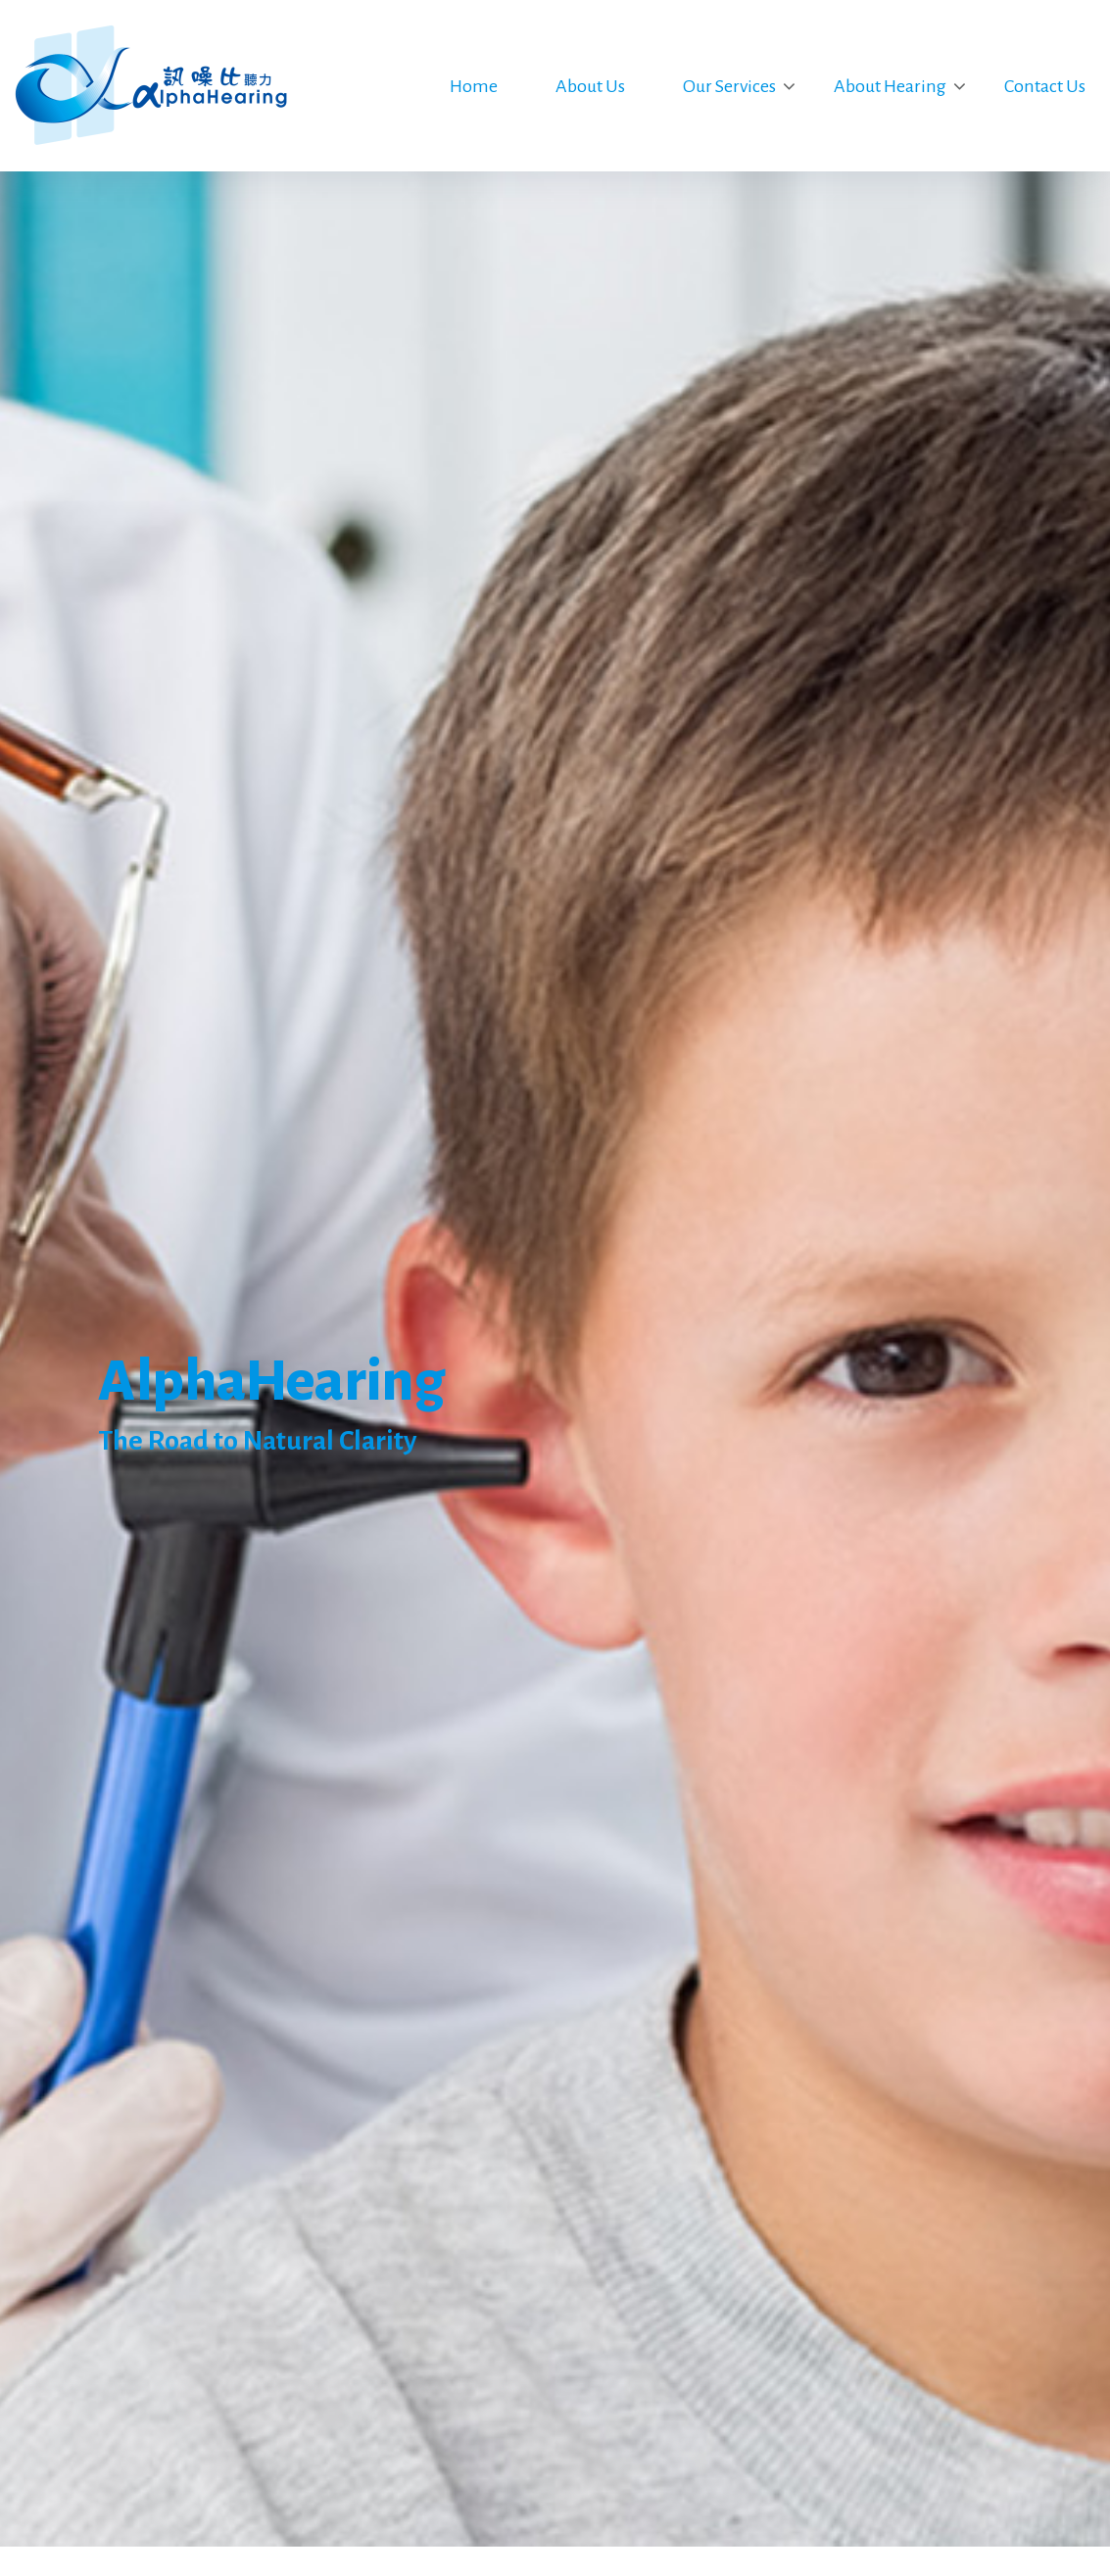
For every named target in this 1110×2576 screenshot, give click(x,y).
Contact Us (1045, 86)
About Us (590, 86)
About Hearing (890, 86)
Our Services (729, 86)
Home (474, 86)
